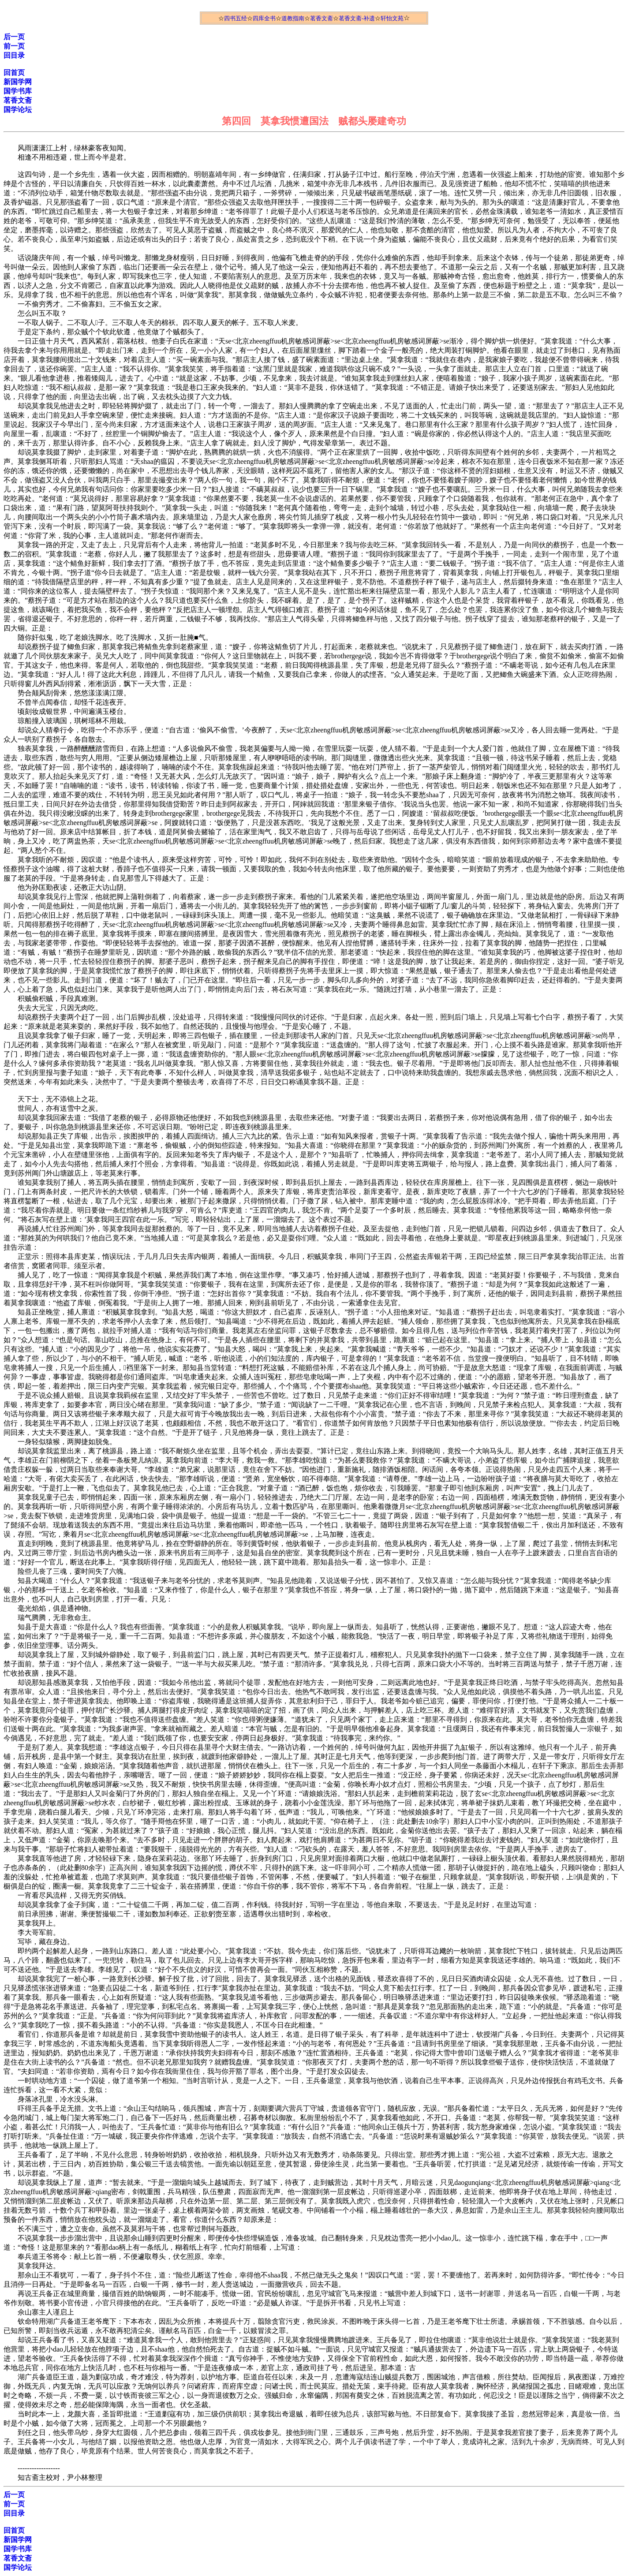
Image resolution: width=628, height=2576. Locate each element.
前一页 (14, 46)
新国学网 (18, 82)
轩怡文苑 (392, 18)
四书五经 (235, 18)
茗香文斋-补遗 (357, 18)
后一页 (14, 37)
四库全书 (264, 18)
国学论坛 (18, 109)
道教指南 (292, 18)
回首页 (14, 72)
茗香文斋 (321, 18)
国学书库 (18, 91)
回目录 (14, 55)
